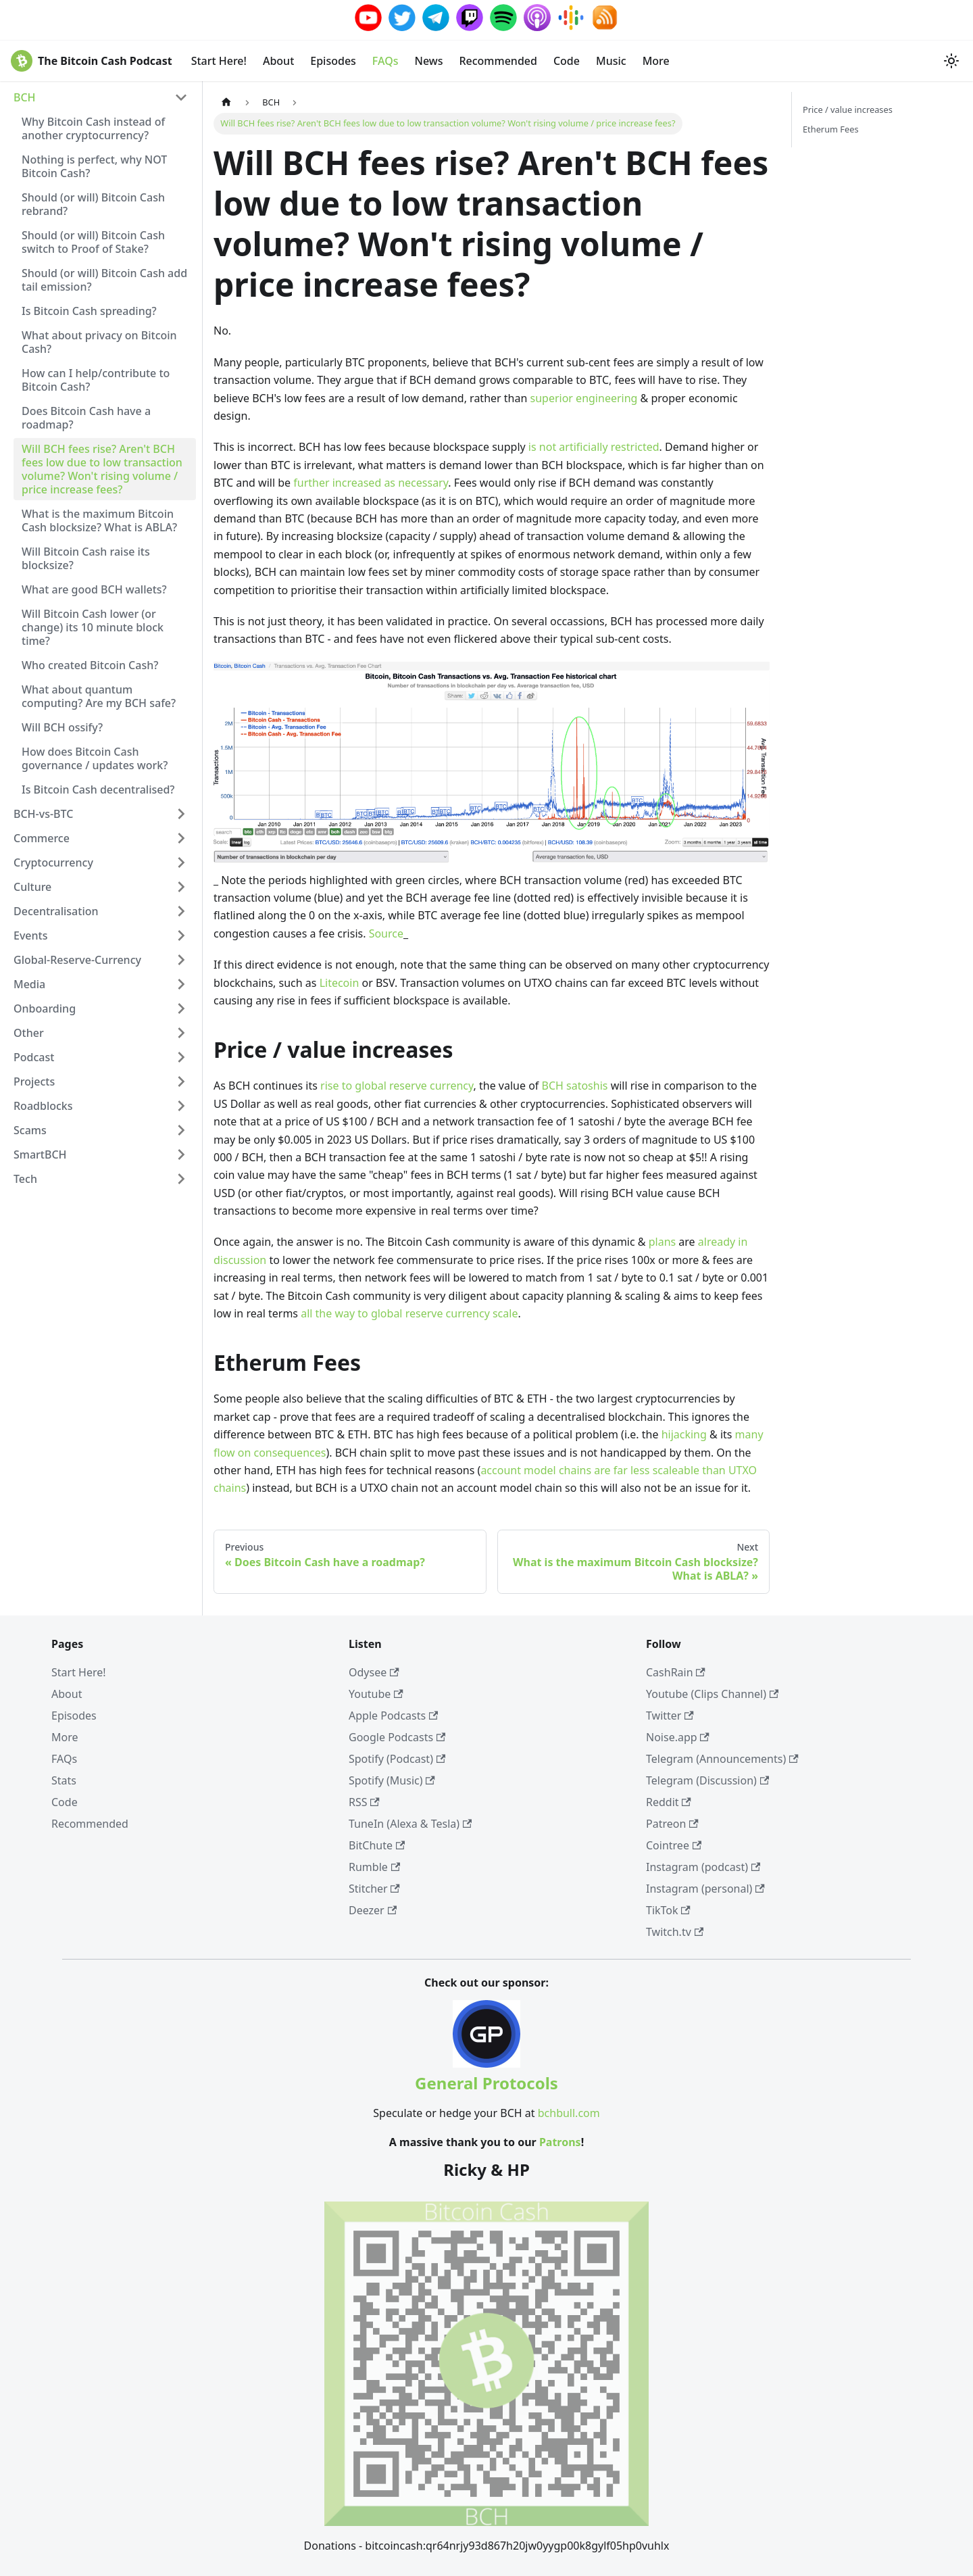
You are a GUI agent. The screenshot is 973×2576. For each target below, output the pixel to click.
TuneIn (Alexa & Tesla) (410, 1823)
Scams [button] (30, 1130)
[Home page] (226, 102)
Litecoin (339, 982)
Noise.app (677, 1737)
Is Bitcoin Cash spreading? (89, 310)
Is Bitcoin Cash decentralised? (98, 789)
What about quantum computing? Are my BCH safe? (99, 696)
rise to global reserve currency (396, 1085)
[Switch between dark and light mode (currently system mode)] (951, 61)
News (428, 60)
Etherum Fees (831, 129)
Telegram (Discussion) (707, 1780)
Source (386, 933)
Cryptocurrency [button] (53, 862)
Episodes (333, 60)
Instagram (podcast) (703, 1867)
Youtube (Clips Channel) (712, 1693)
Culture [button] (32, 886)
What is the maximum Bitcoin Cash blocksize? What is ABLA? (99, 520)
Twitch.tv (674, 1931)
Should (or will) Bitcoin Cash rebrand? (93, 204)
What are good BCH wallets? (94, 589)
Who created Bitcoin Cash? (90, 665)
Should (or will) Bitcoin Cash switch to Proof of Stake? (93, 242)
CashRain (675, 1672)
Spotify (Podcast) (397, 1758)
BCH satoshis (575, 1085)
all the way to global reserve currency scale (409, 1313)
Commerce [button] (42, 838)
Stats (63, 1780)
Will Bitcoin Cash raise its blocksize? (86, 558)
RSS (364, 1802)
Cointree (673, 1845)
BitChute (377, 1845)
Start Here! (219, 60)
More (656, 60)
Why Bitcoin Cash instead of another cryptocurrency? (93, 128)
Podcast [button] (34, 1057)
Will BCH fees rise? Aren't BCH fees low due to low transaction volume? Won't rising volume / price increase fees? (102, 469)
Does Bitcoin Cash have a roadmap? (86, 418)
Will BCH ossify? (62, 727)
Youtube (376, 1693)
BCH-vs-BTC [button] (43, 813)
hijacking (684, 1434)
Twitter (670, 1715)
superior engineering (584, 398)
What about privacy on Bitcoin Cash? (99, 342)
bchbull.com (569, 2113)
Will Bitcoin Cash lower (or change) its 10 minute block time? (93, 627)
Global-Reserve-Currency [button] (77, 959)
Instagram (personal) (705, 1888)
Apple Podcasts (393, 1715)
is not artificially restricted (593, 446)
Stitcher (374, 1888)
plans (662, 1241)
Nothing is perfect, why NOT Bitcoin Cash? (94, 166)
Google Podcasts (397, 1737)
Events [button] (30, 935)
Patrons (560, 2142)
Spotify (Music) (392, 1780)
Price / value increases (848, 109)
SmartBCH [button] (40, 1154)
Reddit (668, 1802)
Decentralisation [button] (56, 911)
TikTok (668, 1910)
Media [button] (29, 984)
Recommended (498, 60)
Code (566, 60)
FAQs (385, 60)
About (278, 60)
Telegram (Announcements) (722, 1758)
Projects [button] (34, 1081)
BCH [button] (25, 97)
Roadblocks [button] (43, 1105)
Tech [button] (25, 1178)
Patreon (672, 1823)
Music (611, 60)
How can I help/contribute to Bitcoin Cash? (96, 380)
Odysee (374, 1672)
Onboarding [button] (45, 1008)
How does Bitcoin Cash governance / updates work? (95, 758)
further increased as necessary (370, 482)
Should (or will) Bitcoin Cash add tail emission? (104, 280)
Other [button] (29, 1032)
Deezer (373, 1910)
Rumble (374, 1867)
